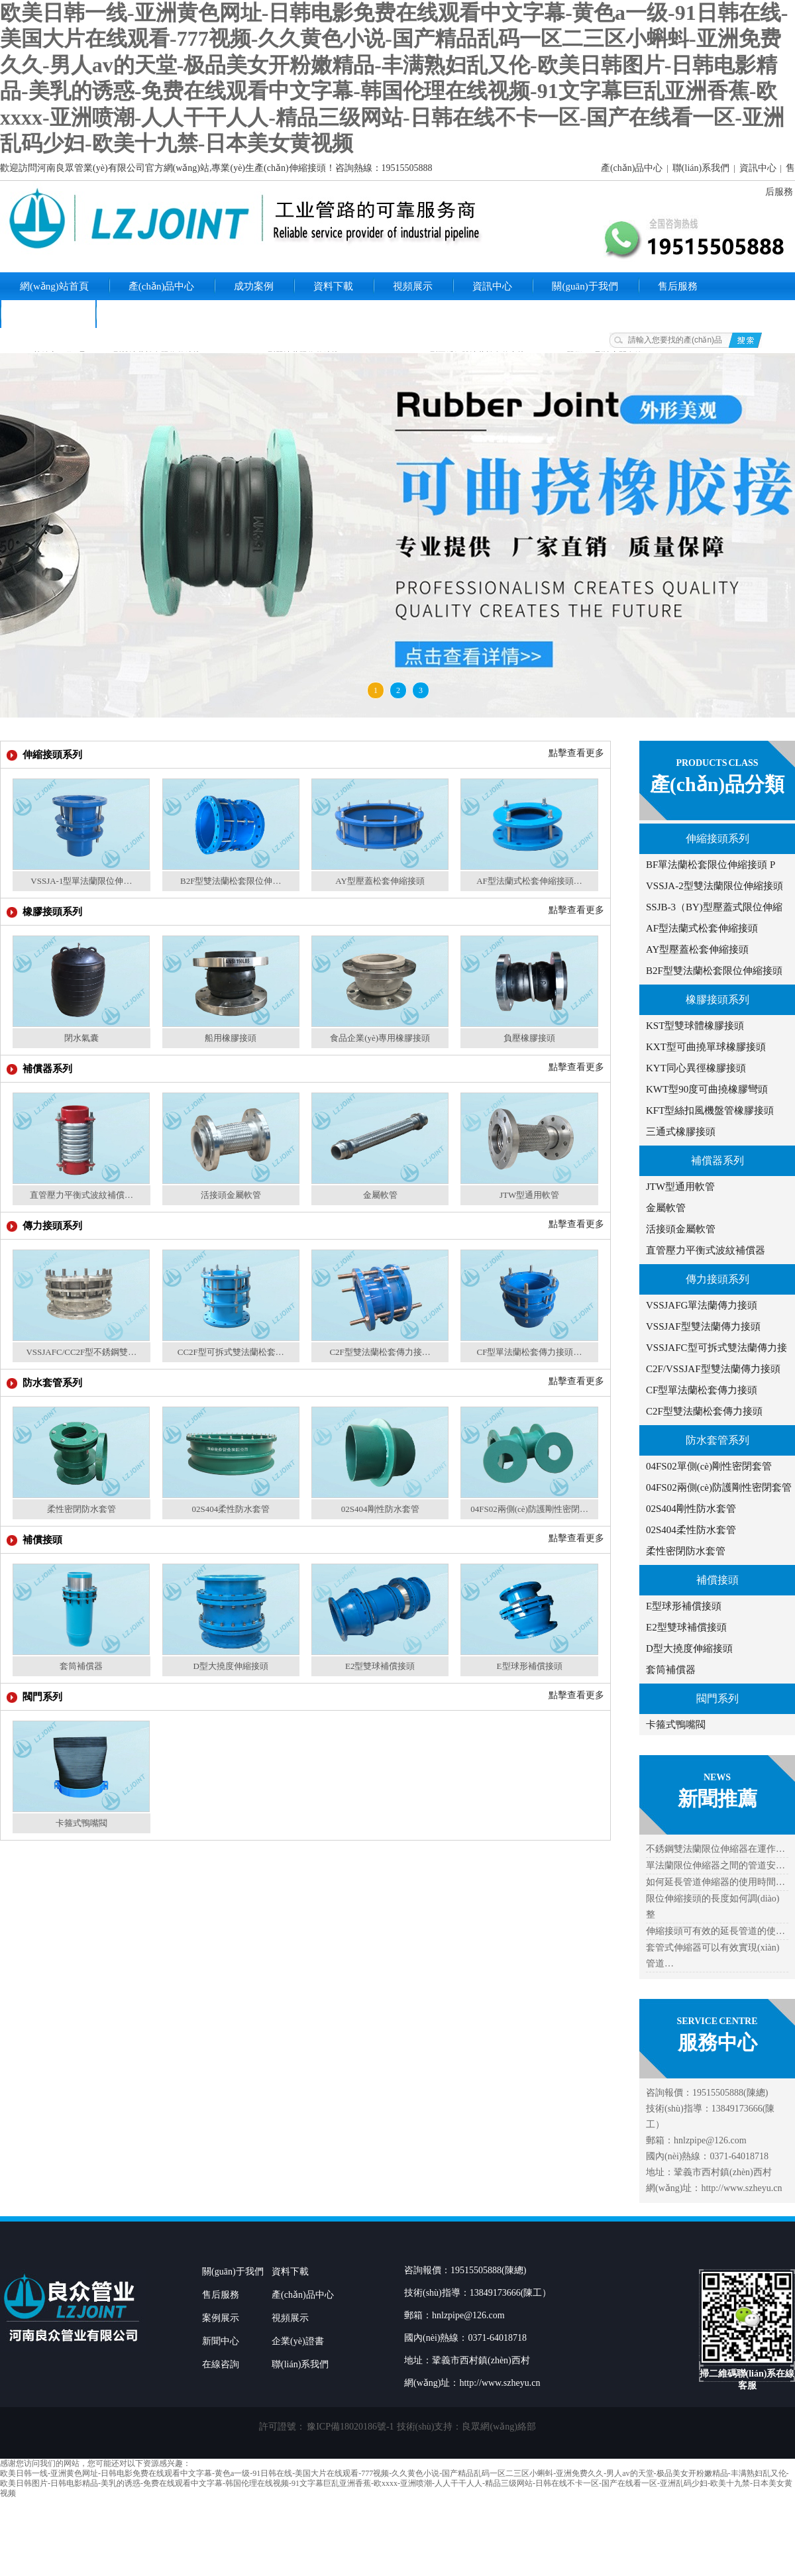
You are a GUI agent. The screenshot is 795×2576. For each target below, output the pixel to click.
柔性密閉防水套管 (685, 1551)
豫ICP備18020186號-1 (350, 2427)
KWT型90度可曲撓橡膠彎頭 (707, 1089)
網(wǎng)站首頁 (54, 286)
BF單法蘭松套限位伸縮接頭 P (710, 864)
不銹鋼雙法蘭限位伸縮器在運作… (715, 1849)
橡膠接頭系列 (717, 999)
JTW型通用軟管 (680, 1186)
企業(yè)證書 (48, 314)
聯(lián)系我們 (700, 168)
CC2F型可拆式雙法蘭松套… (231, 1352)
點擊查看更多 (576, 753)
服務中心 (717, 2042)
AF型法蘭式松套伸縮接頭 (702, 928)
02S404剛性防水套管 (691, 1508)
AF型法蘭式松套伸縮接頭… (529, 881)
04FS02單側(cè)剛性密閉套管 (709, 1466)
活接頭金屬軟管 (681, 1229)
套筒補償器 (671, 1669)
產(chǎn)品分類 (717, 784)
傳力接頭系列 (717, 1279)
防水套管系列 (717, 1440)
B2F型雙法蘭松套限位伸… (230, 881)
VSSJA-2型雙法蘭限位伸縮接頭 (714, 886)
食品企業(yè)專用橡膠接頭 (380, 1038)
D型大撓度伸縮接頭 (689, 1648)
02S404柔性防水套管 (691, 1530)
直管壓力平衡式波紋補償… (81, 1195)
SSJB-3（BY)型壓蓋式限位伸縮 (714, 907)
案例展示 (220, 2318)
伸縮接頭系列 (717, 838)
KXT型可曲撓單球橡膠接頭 (706, 1047)
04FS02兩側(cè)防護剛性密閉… (529, 1509)
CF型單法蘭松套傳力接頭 (701, 1390)
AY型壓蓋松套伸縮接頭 (697, 949)
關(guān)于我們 (584, 286)
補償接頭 (717, 1579)
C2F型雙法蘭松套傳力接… (379, 1352)
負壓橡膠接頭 (529, 1038)
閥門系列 (717, 1698)
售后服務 (678, 286)
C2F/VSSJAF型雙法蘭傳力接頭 (713, 1369)
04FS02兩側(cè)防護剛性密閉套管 (719, 1487)
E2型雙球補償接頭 (686, 1627)
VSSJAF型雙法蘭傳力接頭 (703, 1326)
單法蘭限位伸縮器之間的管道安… (715, 1865)
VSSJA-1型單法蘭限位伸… (81, 881)
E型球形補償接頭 (683, 1606)
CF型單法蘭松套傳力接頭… (529, 1352)
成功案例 (254, 286)
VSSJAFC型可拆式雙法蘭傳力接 (716, 1347)
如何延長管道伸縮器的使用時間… (715, 1882)
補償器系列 (717, 1160)
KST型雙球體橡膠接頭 (695, 1025)
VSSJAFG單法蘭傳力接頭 (701, 1305)
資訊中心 (757, 168)
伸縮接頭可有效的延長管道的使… (715, 1931)
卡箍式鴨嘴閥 (676, 1724)
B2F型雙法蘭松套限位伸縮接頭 (714, 970)
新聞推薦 (717, 1798)
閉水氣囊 (81, 1038)
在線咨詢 (220, 2364)
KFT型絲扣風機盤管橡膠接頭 (710, 1110)
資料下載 (333, 286)
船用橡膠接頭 (230, 1038)
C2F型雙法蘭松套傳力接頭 (704, 1411)
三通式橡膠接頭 (681, 1131)
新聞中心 (220, 2341)
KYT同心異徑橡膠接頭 (696, 1068)
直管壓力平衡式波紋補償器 (705, 1250)
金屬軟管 (666, 1208)
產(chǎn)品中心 (632, 168)
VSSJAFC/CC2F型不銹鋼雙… (81, 1352)
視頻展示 (413, 286)
